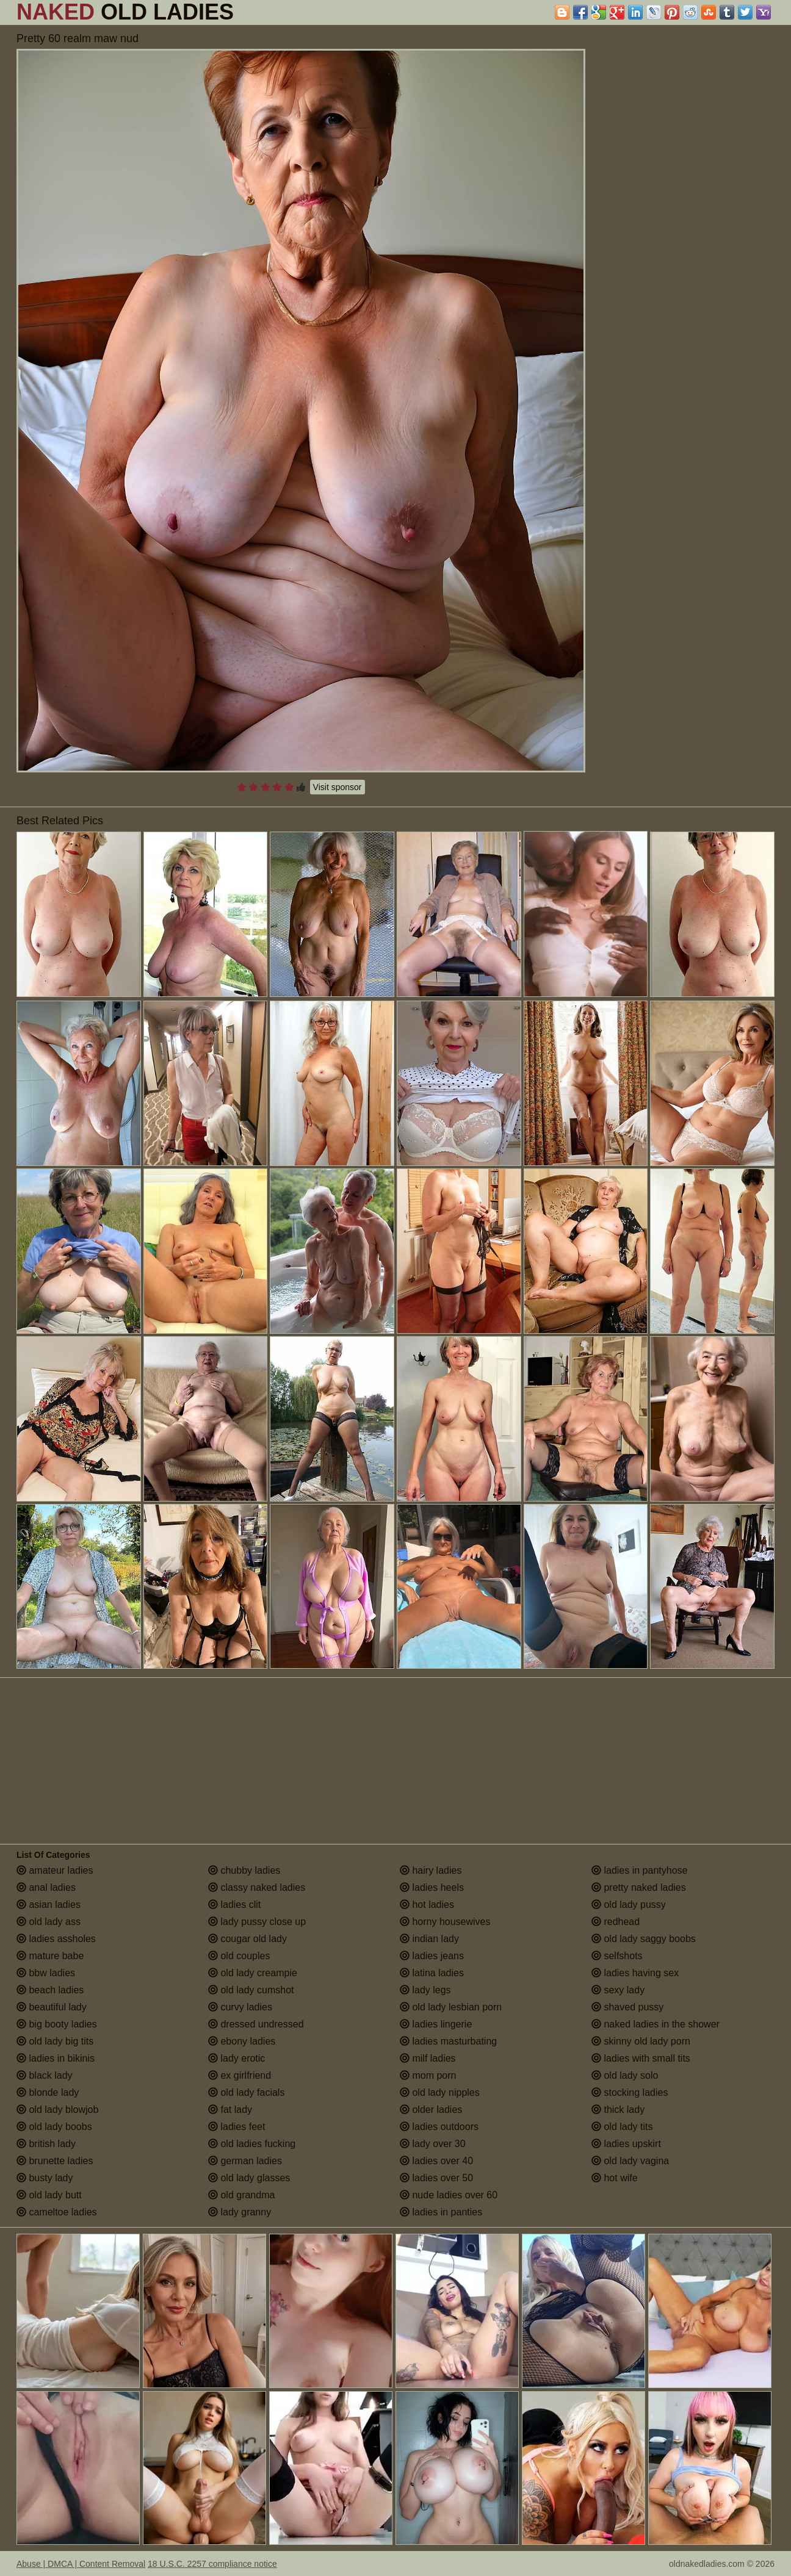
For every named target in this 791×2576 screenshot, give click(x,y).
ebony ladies (241, 2041)
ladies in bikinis (55, 2058)
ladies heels (432, 1887)
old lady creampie (252, 1973)
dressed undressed (256, 2024)
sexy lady (618, 1990)
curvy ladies (240, 2007)
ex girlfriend (239, 2075)
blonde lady (47, 2092)
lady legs (425, 1990)
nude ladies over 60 (448, 2195)
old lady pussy (628, 1904)
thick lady (618, 2109)
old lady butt (49, 2195)
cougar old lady (247, 1939)
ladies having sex (635, 1973)
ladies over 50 (436, 2178)
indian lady (429, 1939)
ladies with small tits (640, 2058)
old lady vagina (630, 2161)
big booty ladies (56, 2024)
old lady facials (246, 2092)
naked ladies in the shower (655, 2024)
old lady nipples (440, 2092)
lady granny (239, 2212)
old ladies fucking (251, 2144)
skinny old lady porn (640, 2041)
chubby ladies (244, 1870)
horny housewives (445, 1921)
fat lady (230, 2109)
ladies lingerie (436, 2024)
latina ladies (432, 1973)
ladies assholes (56, 1939)
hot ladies (427, 1904)
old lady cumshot (251, 1990)
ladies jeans (432, 1956)
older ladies (431, 2109)
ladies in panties (441, 2212)
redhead (615, 1921)
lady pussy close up (257, 1921)
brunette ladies (54, 2161)
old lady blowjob (57, 2109)
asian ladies (48, 1904)
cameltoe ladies (56, 2212)
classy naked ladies (256, 1887)
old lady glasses (249, 2178)
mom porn (428, 2075)
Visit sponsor (337, 787)
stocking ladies (629, 2092)
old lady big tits (54, 2041)
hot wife (614, 2178)
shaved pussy (627, 2007)
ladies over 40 (436, 2161)
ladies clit (234, 1904)
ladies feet (236, 2126)
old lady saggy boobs (643, 1939)
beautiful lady (51, 2007)
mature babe (50, 1956)
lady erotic (236, 2058)
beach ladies (50, 1990)
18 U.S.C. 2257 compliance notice (212, 2564)
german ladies (245, 2161)
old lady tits (621, 2126)
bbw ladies (45, 1973)
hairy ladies (430, 1870)
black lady (44, 2075)
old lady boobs (54, 2126)
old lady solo (624, 2075)
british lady (46, 2144)
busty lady (44, 2178)
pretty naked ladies (638, 1887)
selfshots (617, 1956)
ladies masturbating (448, 2041)
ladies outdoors (439, 2126)
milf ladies (428, 2058)
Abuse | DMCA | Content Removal (80, 2564)
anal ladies (46, 1887)
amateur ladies (54, 1870)
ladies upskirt (626, 2144)
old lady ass (48, 1921)
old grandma (241, 2195)
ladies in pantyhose (639, 1870)
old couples (239, 1956)
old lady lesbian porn (451, 2007)
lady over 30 (433, 2144)
